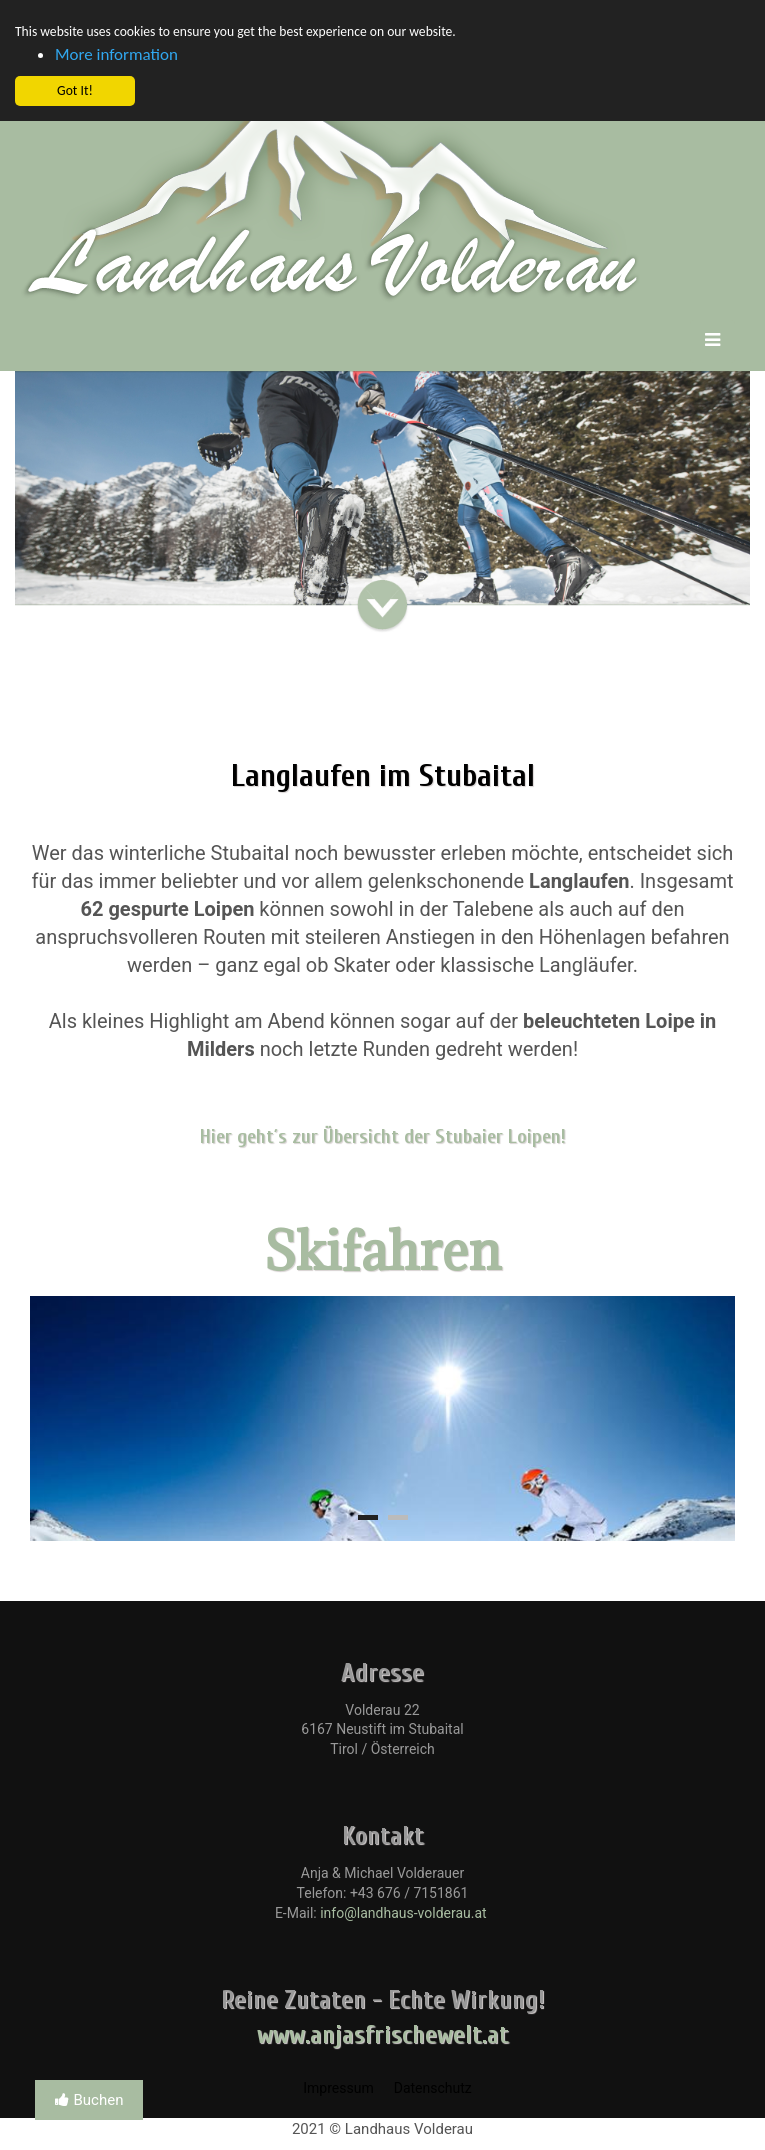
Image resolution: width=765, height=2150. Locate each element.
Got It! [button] (75, 90)
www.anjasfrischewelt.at (383, 2035)
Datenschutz (433, 2088)
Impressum (338, 2088)
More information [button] (116, 54)
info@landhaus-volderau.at (403, 1913)
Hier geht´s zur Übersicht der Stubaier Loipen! (383, 1136)
